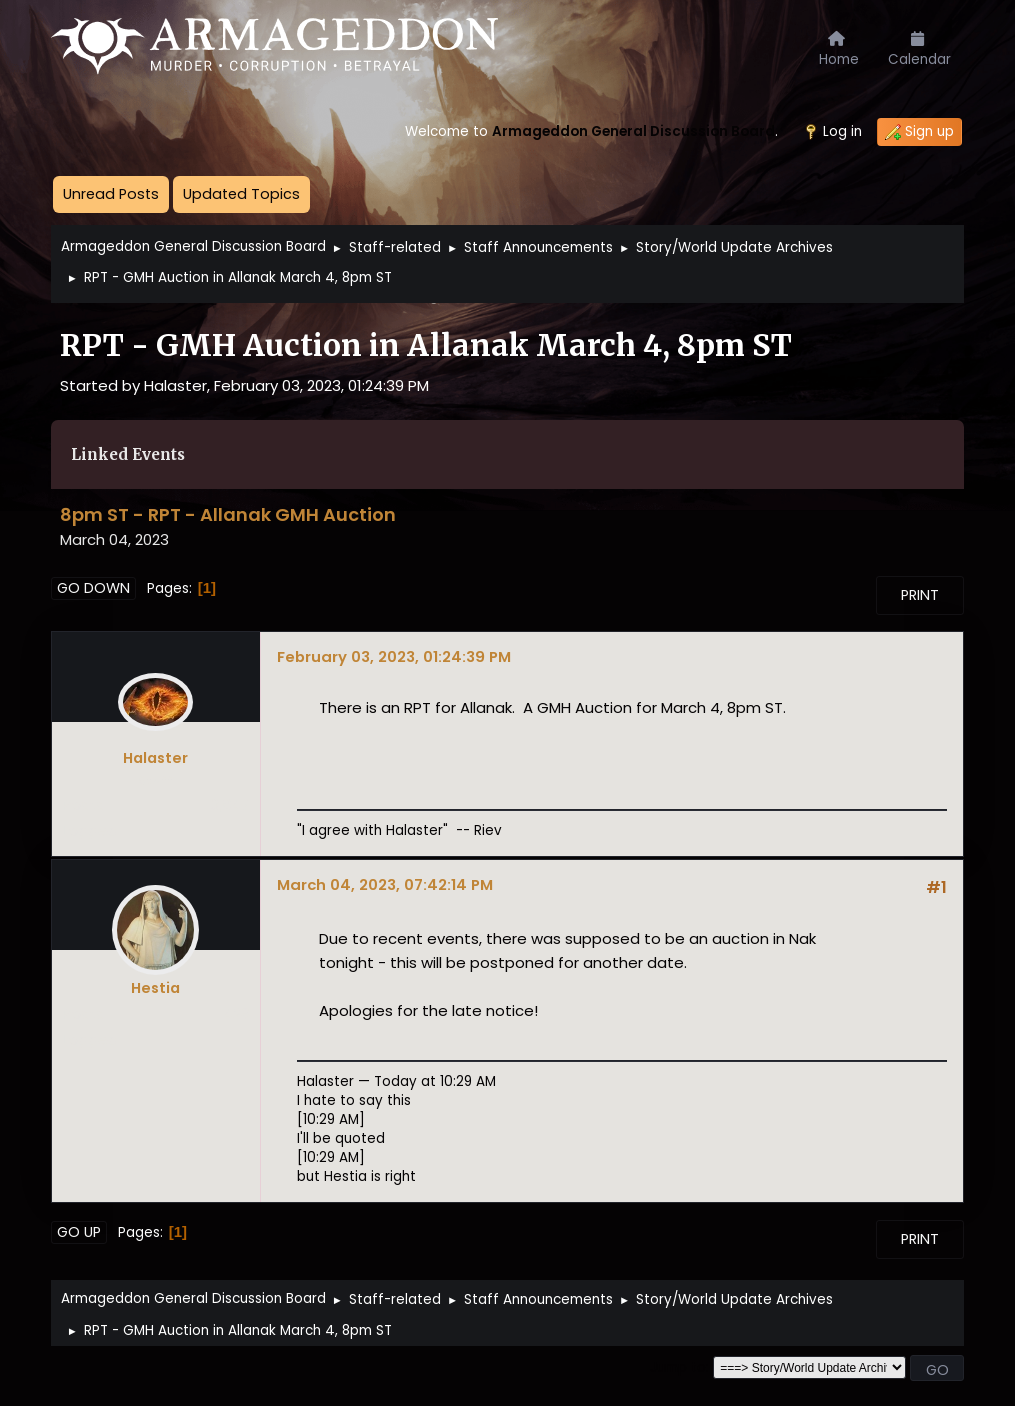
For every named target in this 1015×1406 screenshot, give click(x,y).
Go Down (93, 588)
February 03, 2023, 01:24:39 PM (394, 656)
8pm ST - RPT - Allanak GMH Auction (228, 514)
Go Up (79, 1232)
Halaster (155, 758)
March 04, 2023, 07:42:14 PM (385, 884)
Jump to (678, 1367)
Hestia (155, 988)
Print (920, 595)
